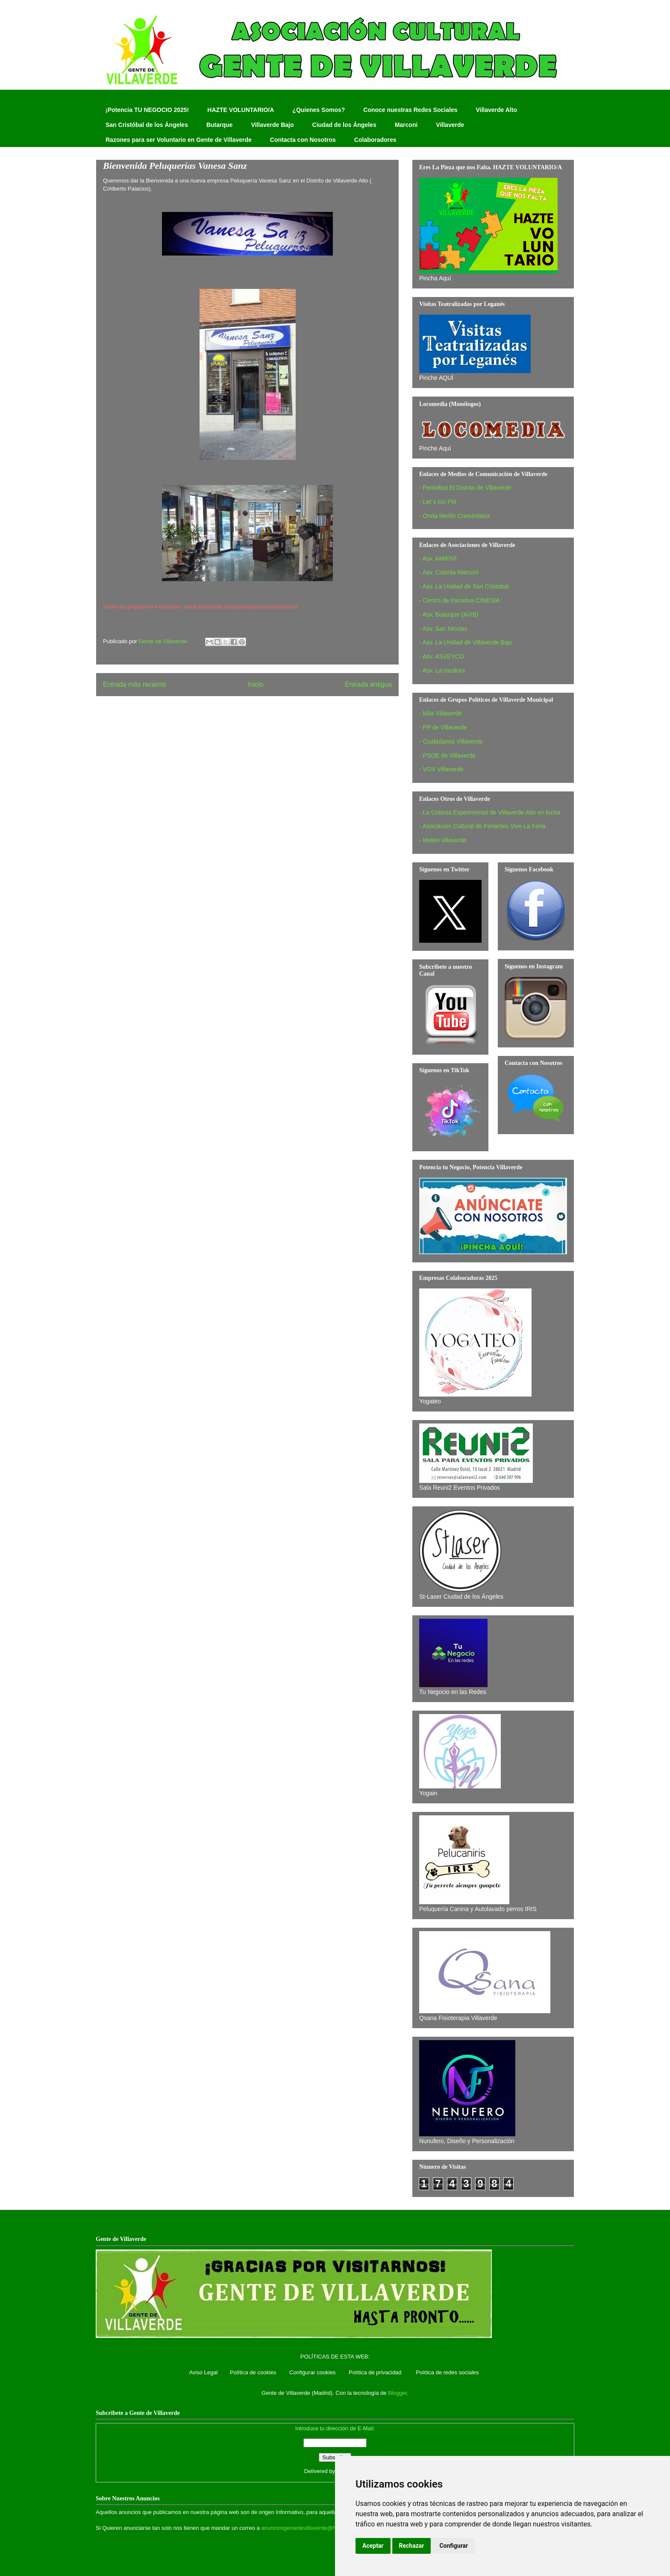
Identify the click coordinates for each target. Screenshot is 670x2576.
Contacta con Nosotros (303, 139)
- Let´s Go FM (437, 501)
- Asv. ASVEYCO (441, 656)
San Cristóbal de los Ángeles (147, 124)
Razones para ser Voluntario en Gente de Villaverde (179, 139)
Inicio (255, 684)
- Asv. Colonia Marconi (449, 572)
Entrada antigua (368, 684)
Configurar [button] (453, 2545)
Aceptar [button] (373, 2545)
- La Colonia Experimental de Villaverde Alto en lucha (489, 812)
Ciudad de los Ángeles (344, 124)
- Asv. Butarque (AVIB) (449, 614)
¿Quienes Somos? (318, 109)
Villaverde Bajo (272, 124)
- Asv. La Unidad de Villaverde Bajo (465, 642)
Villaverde (450, 124)
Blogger (397, 2393)
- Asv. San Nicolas (443, 628)
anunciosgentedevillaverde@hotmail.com (311, 2528)
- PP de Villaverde (443, 727)
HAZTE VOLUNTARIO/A (240, 109)
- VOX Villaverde (441, 769)
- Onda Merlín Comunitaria (454, 515)
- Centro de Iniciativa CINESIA (459, 600)
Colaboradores (375, 139)
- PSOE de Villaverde (447, 755)
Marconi (406, 124)
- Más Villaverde (440, 713)
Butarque (219, 124)
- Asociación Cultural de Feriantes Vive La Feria (482, 826)
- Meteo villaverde (443, 840)
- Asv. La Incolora (442, 670)
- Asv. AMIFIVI (438, 558)
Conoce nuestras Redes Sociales (410, 109)
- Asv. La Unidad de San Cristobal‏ (463, 586)
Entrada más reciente (134, 684)
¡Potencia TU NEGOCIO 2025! (147, 109)
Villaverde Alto (496, 109)
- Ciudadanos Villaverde (450, 741)
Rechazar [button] (411, 2545)
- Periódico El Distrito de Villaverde (465, 487)
